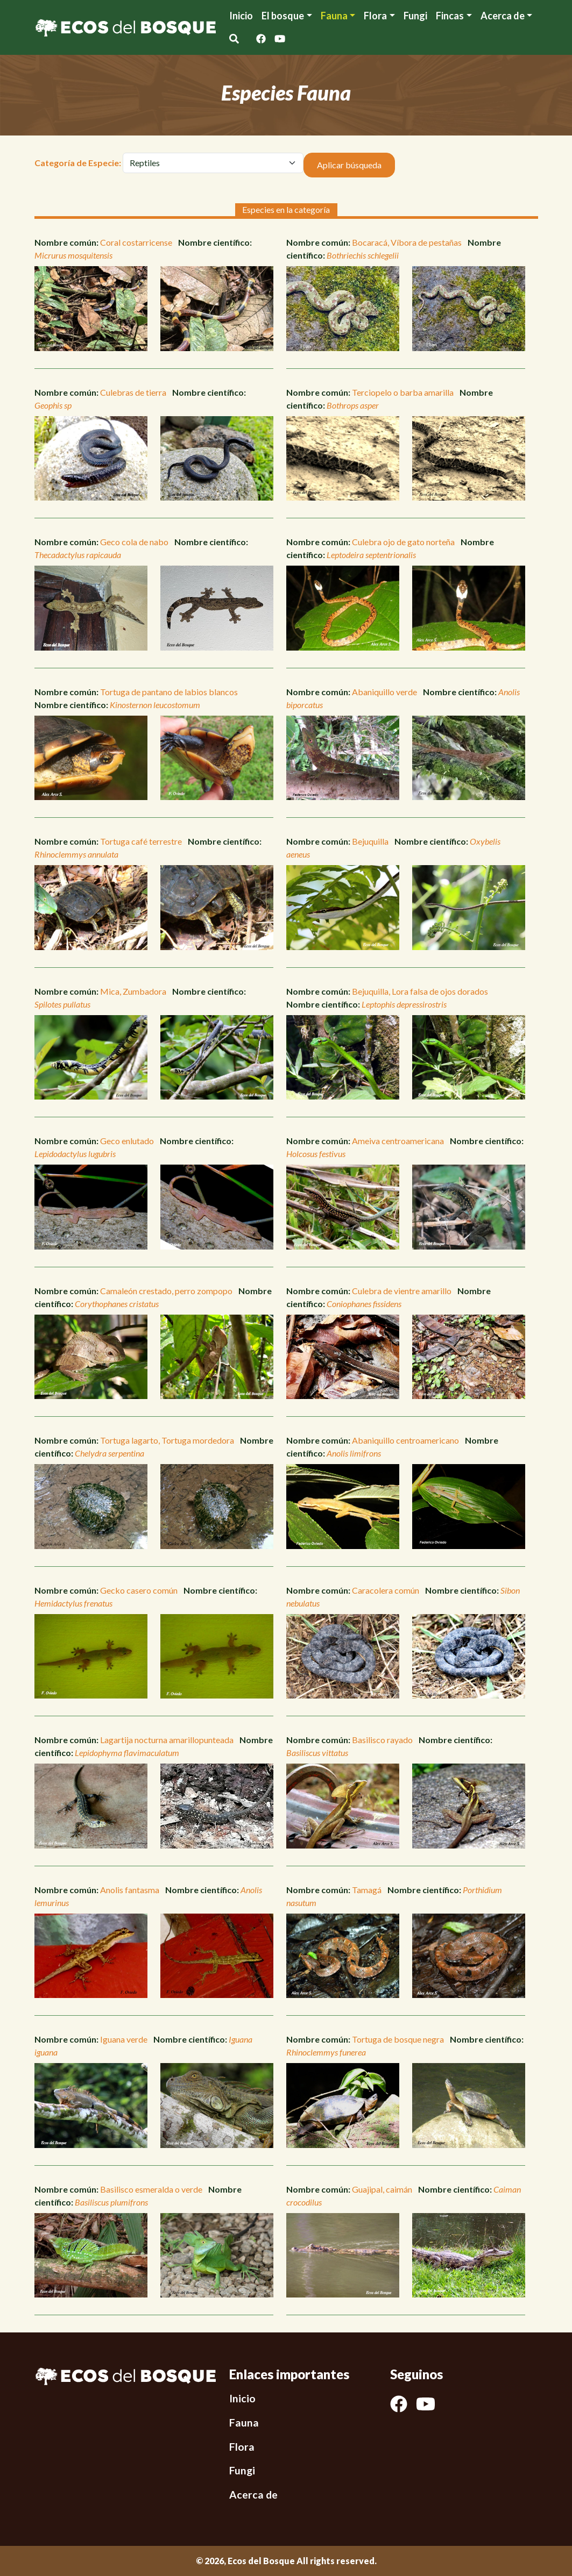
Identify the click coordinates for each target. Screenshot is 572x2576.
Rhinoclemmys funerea (326, 2052)
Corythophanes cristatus (117, 1303)
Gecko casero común (139, 1590)
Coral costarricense (136, 242)
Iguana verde (123, 2039)
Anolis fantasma (129, 1890)
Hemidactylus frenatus (73, 1603)
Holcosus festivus (315, 1153)
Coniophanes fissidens (364, 1303)
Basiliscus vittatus (317, 1752)
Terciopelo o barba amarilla (403, 392)
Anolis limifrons (354, 1453)
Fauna (334, 16)
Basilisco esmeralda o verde (151, 2189)
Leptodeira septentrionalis (371, 555)
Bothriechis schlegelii (363, 255)
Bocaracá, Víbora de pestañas (407, 242)
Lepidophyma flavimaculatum (127, 1752)
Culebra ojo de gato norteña (403, 542)
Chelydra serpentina (109, 1453)
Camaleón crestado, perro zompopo (166, 1291)
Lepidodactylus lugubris (75, 1153)
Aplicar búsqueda (349, 165)
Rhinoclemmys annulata (76, 854)
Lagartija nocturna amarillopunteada (167, 1740)
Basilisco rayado (382, 1740)
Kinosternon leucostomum (155, 705)
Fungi (415, 16)
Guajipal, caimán (382, 2189)
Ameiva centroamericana (398, 1141)
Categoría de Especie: (77, 163)
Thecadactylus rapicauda (77, 555)
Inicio (241, 16)
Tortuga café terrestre (141, 841)
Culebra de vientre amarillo (401, 1291)
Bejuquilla (370, 841)
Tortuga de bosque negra (398, 2039)
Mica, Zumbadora (133, 991)
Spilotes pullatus (62, 1004)
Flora (375, 16)
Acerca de (253, 2494)
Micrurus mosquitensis (73, 255)
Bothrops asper (353, 405)
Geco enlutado (127, 1141)
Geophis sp (53, 405)
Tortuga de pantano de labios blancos (169, 692)
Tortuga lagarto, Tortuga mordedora (167, 1440)
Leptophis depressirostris (404, 1004)
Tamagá (367, 1890)
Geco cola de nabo (134, 542)
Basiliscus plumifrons (111, 2202)
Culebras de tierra (133, 392)
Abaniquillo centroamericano (405, 1440)
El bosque (283, 16)
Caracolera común (385, 1590)
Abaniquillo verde (384, 692)
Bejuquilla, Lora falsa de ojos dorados (420, 991)
